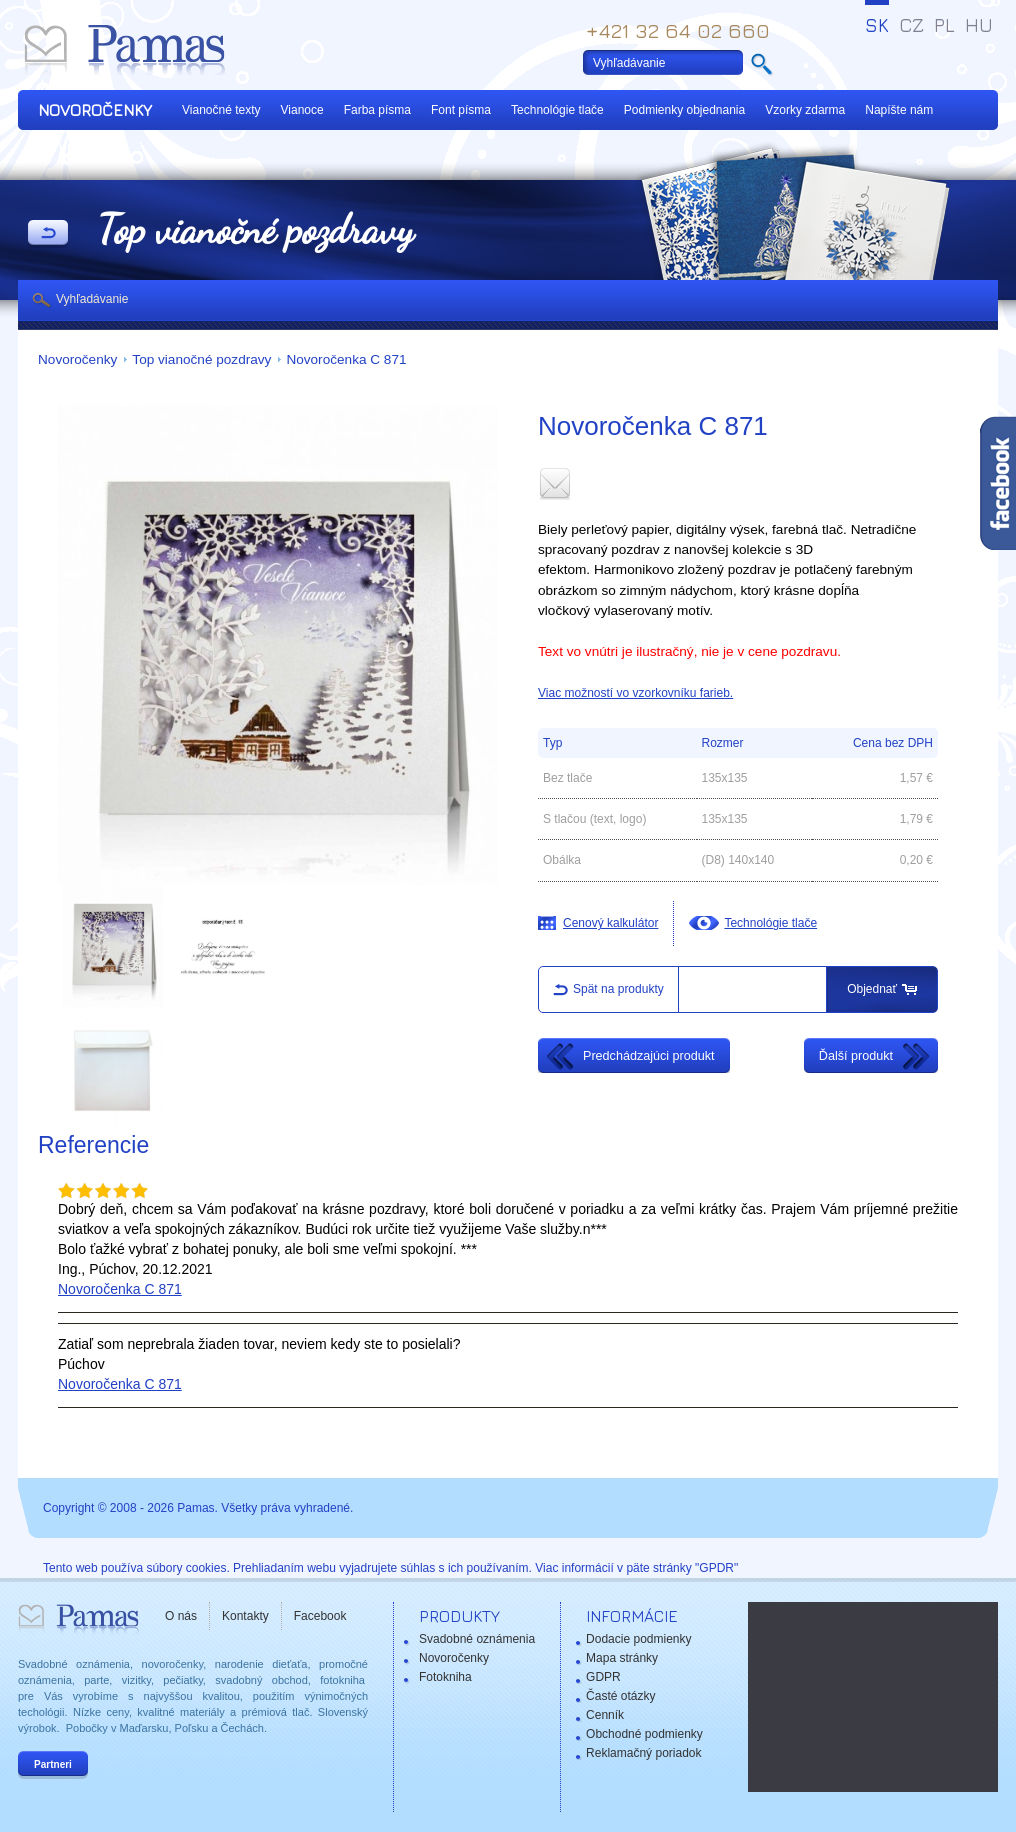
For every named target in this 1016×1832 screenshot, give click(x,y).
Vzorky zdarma (805, 110)
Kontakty (245, 1616)
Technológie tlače (557, 110)
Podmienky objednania (684, 110)
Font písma (461, 110)
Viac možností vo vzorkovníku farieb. (635, 693)
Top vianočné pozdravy (201, 359)
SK (877, 25)
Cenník (605, 1715)
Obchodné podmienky (644, 1734)
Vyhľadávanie (92, 299)
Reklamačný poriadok (643, 1753)
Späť (48, 234)
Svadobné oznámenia (477, 1639)
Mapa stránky (622, 1658)
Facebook (320, 1616)
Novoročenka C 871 (346, 359)
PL (944, 25)
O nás (181, 1616)
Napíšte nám (899, 110)
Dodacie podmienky (638, 1639)
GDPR (603, 1677)
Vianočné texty (221, 110)
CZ (911, 25)
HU (979, 25)
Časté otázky (620, 1696)
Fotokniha (445, 1677)
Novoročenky (77, 359)
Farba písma (377, 110)
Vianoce (302, 110)
